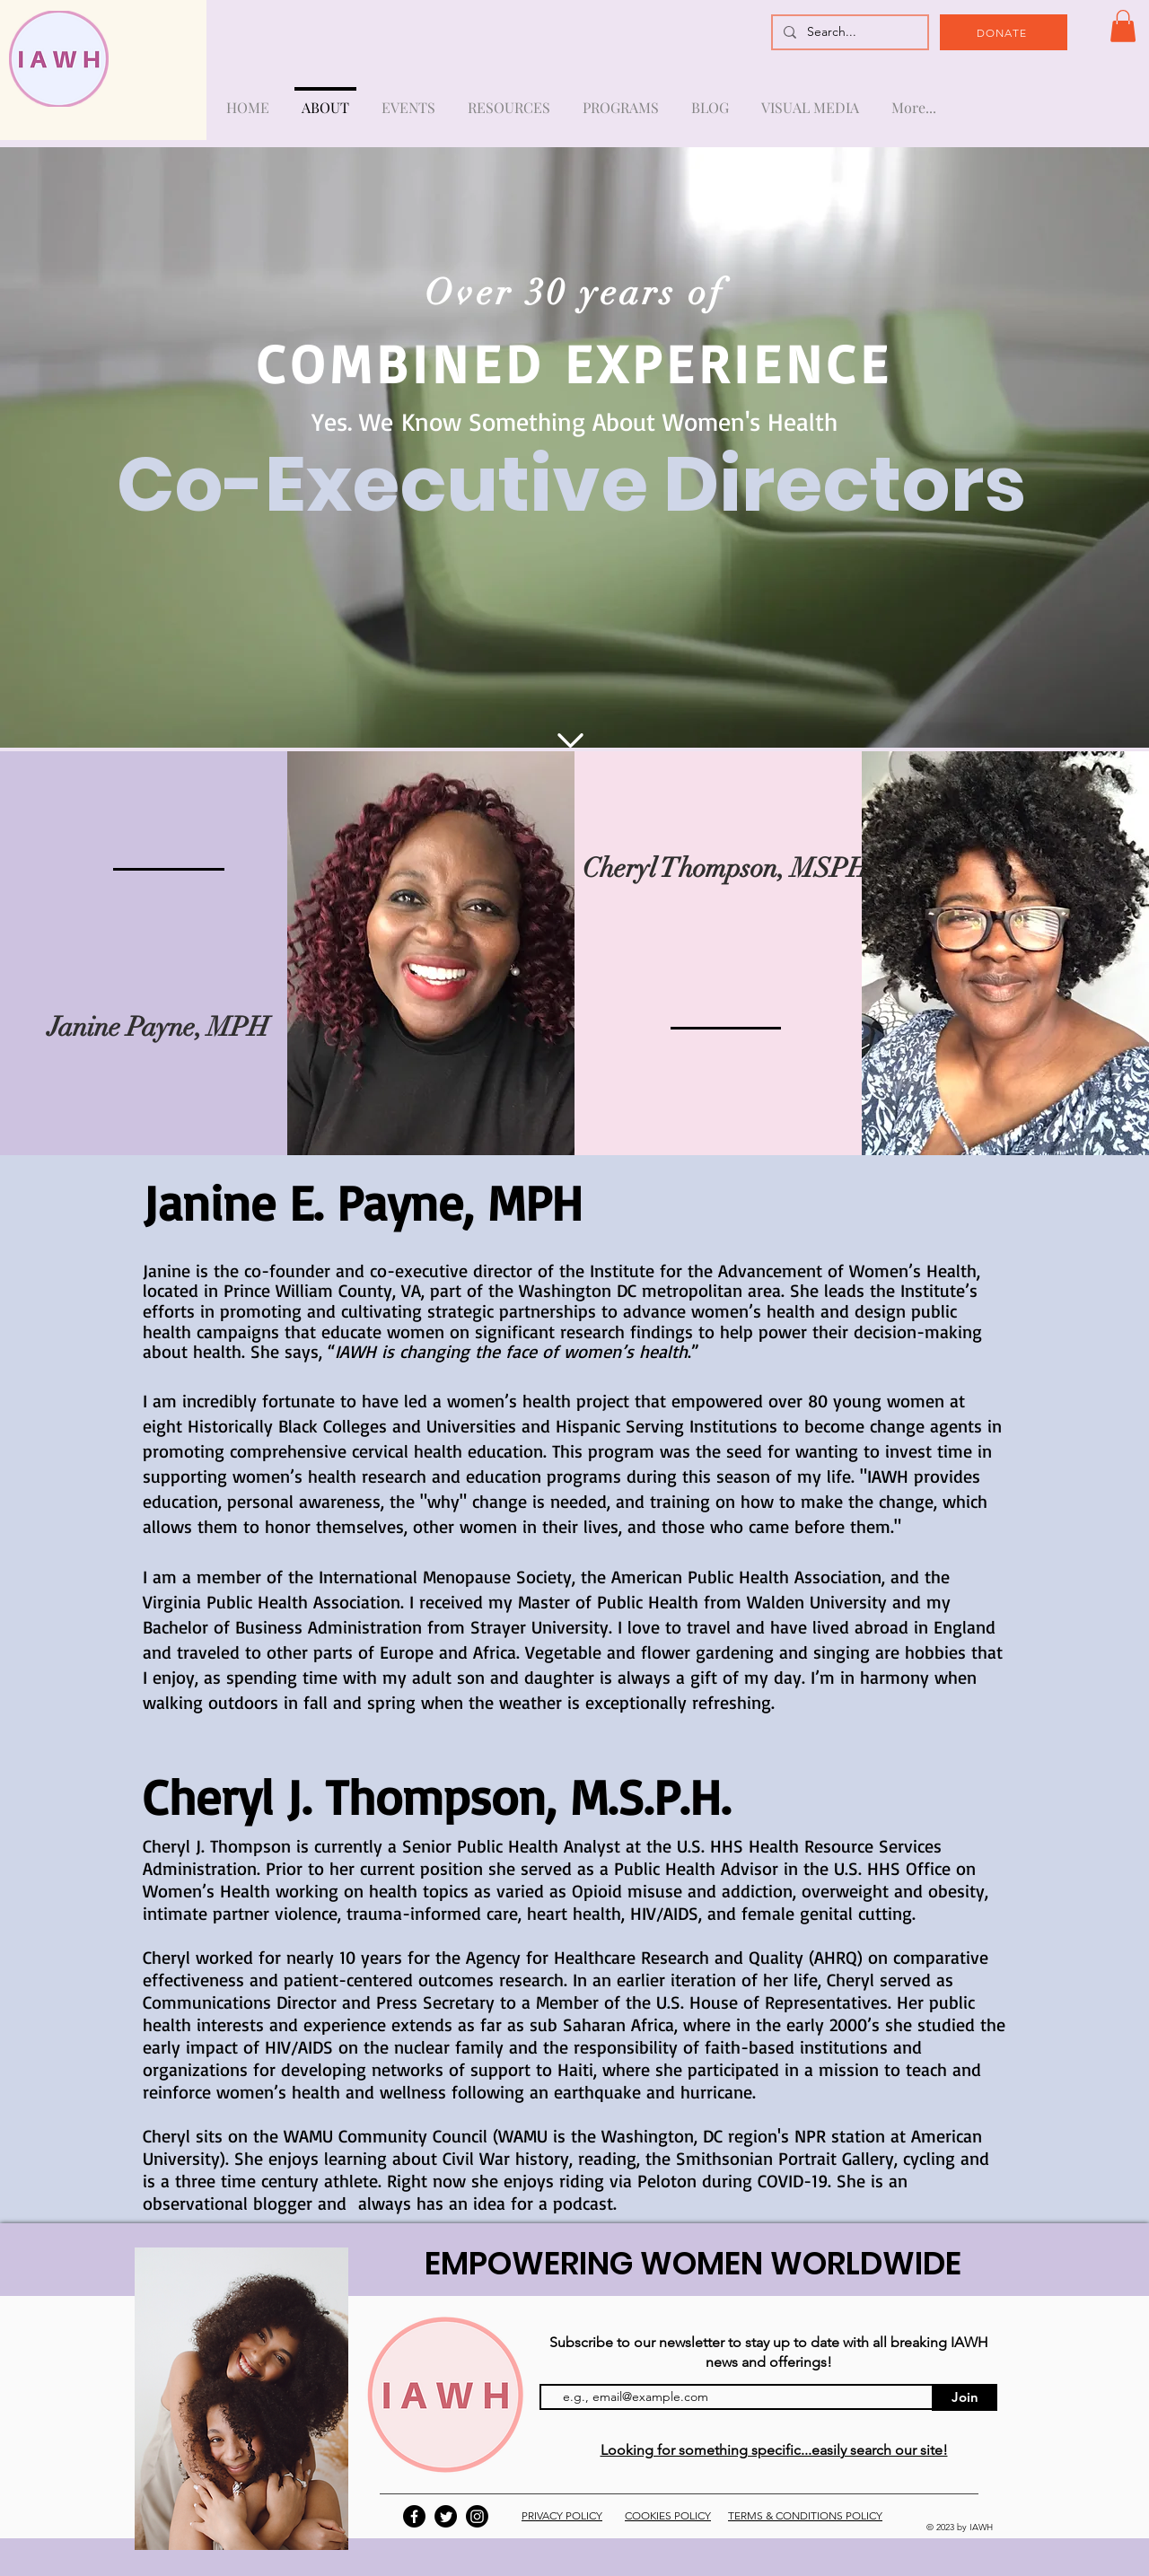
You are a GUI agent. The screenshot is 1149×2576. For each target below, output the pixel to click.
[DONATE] (1003, 32)
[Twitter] (445, 2516)
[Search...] (848, 32)
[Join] (964, 2397)
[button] (1123, 26)
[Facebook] (414, 2516)
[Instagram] (477, 2516)
